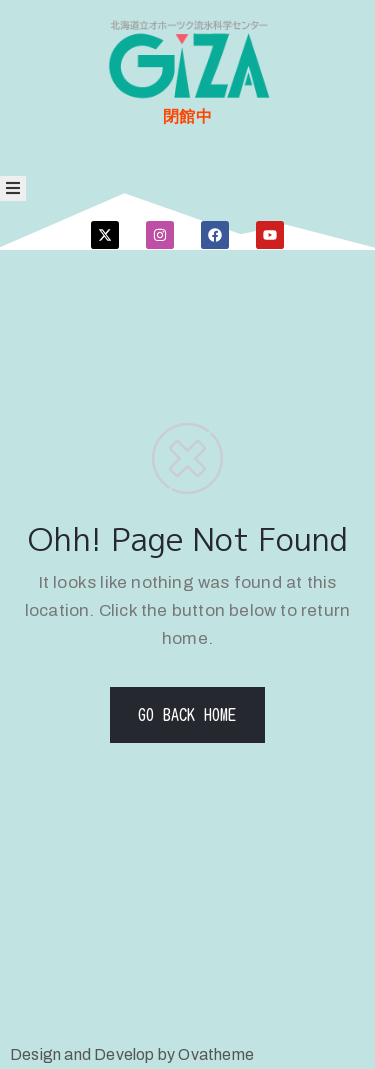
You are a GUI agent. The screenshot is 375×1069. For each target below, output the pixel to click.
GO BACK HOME (187, 715)
